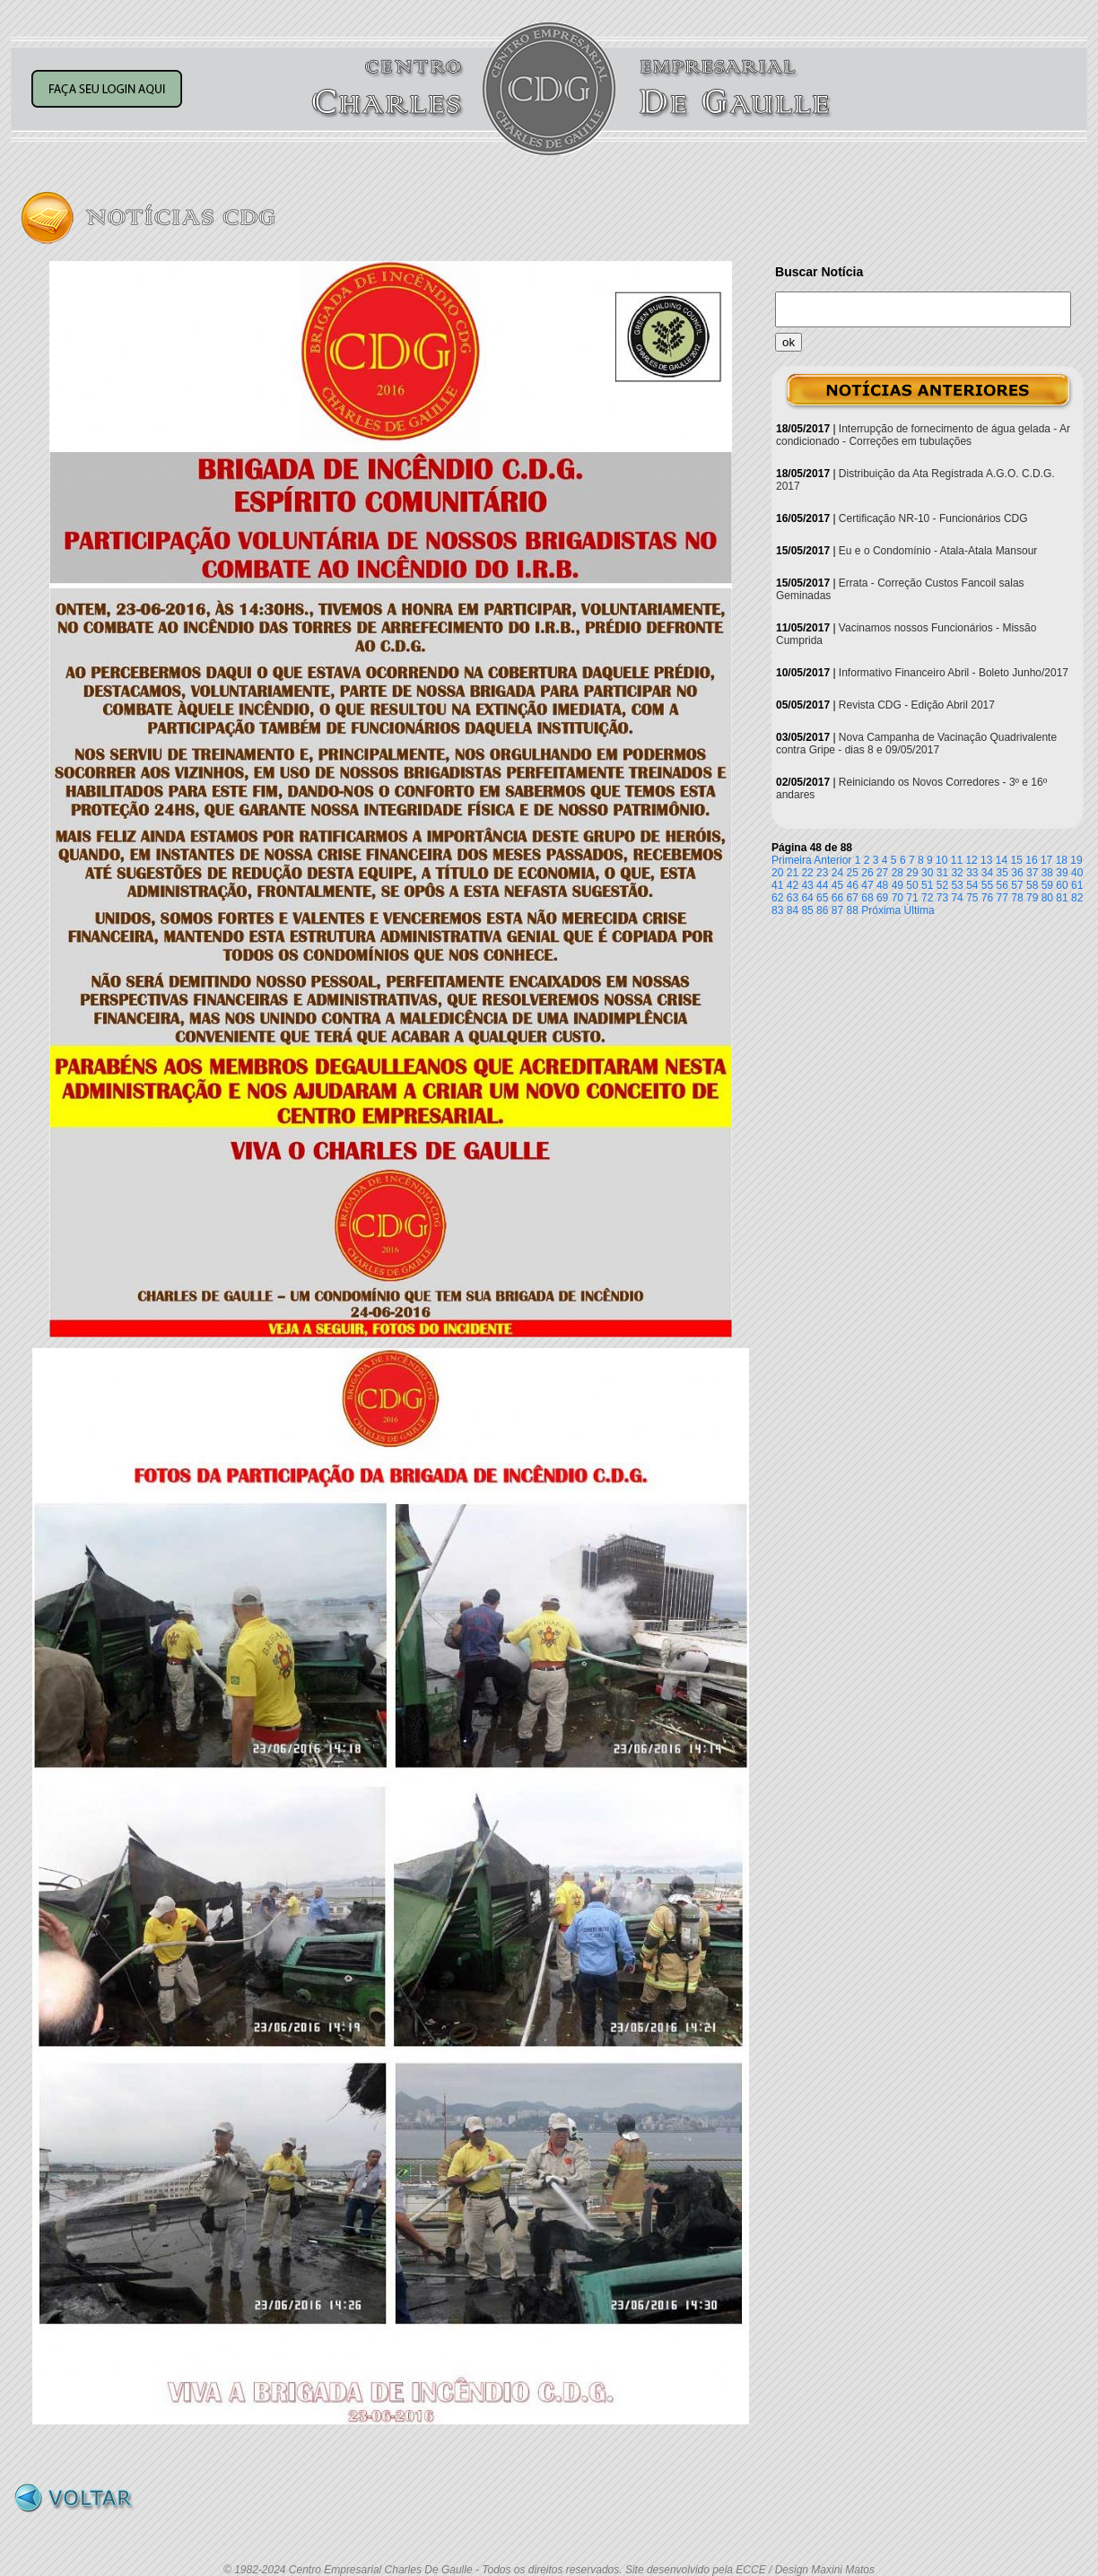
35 (1002, 872)
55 (987, 885)
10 (941, 860)
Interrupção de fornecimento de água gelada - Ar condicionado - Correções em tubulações (923, 435)
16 (1031, 860)
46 (852, 885)
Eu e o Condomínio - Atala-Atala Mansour (938, 550)
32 (957, 872)
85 (807, 910)
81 (1062, 898)
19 (1076, 860)
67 (852, 898)
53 (957, 885)
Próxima (881, 910)
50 (912, 885)
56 (1002, 885)
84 (792, 910)
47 (867, 885)
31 (942, 872)
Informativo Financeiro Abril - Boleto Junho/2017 (953, 672)
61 (1077, 885)
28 (897, 872)
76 (987, 898)
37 (1032, 872)
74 (957, 898)
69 (882, 898)
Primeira (791, 860)
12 (971, 860)
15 (1017, 860)
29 (912, 872)
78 (1017, 898)
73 (942, 898)
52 (942, 885)
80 (1047, 898)
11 (957, 860)
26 (867, 872)
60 (1062, 885)
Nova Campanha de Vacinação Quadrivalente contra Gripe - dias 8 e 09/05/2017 (916, 743)
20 (777, 872)
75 (972, 898)
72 (927, 898)
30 (927, 872)
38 (1047, 872)
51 (927, 885)
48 (882, 885)
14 (1001, 860)
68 (867, 898)
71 (912, 898)
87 (837, 910)
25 (852, 872)
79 (1032, 898)
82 (1077, 898)
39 (1062, 872)
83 (777, 910)
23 (822, 872)
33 (972, 872)
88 (852, 910)
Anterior (832, 860)
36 (1017, 872)
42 (792, 885)
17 (1046, 860)
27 (882, 872)
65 (822, 898)
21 (792, 872)
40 (1077, 872)
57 (1017, 885)
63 (792, 898)
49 (897, 885)
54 (972, 885)
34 (987, 872)
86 (822, 910)
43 (807, 885)
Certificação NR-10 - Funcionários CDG (933, 518)
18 (1062, 860)
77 (1002, 898)
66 (837, 898)
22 (807, 872)
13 (986, 860)
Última (919, 910)
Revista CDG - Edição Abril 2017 (917, 705)
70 (897, 898)
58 (1032, 885)
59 (1047, 885)
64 (807, 898)
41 (777, 885)
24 (837, 872)
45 (837, 885)
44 (822, 885)
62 (777, 898)
